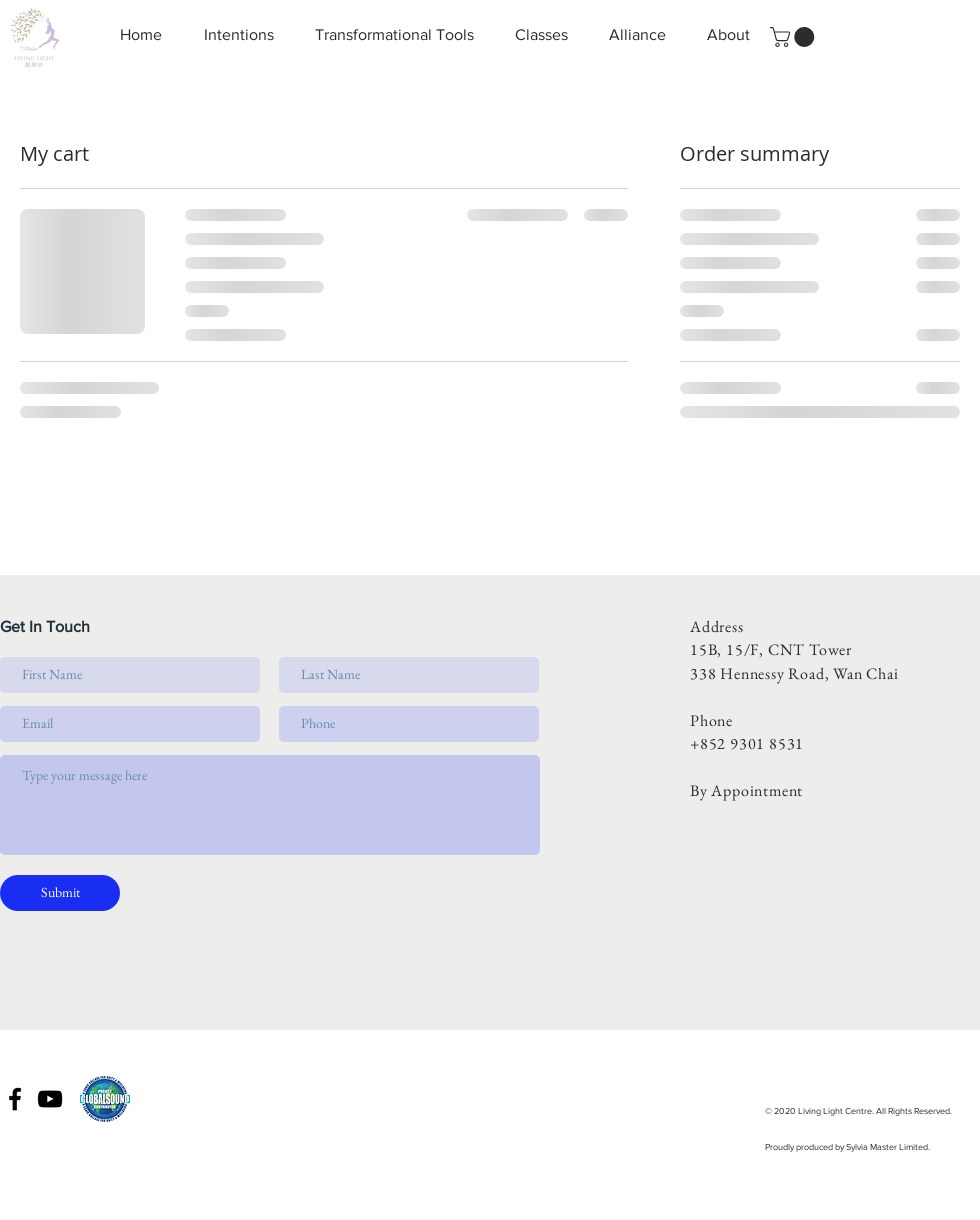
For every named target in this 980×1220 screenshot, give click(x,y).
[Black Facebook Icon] (15, 1099)
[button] (794, 37)
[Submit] (60, 893)
